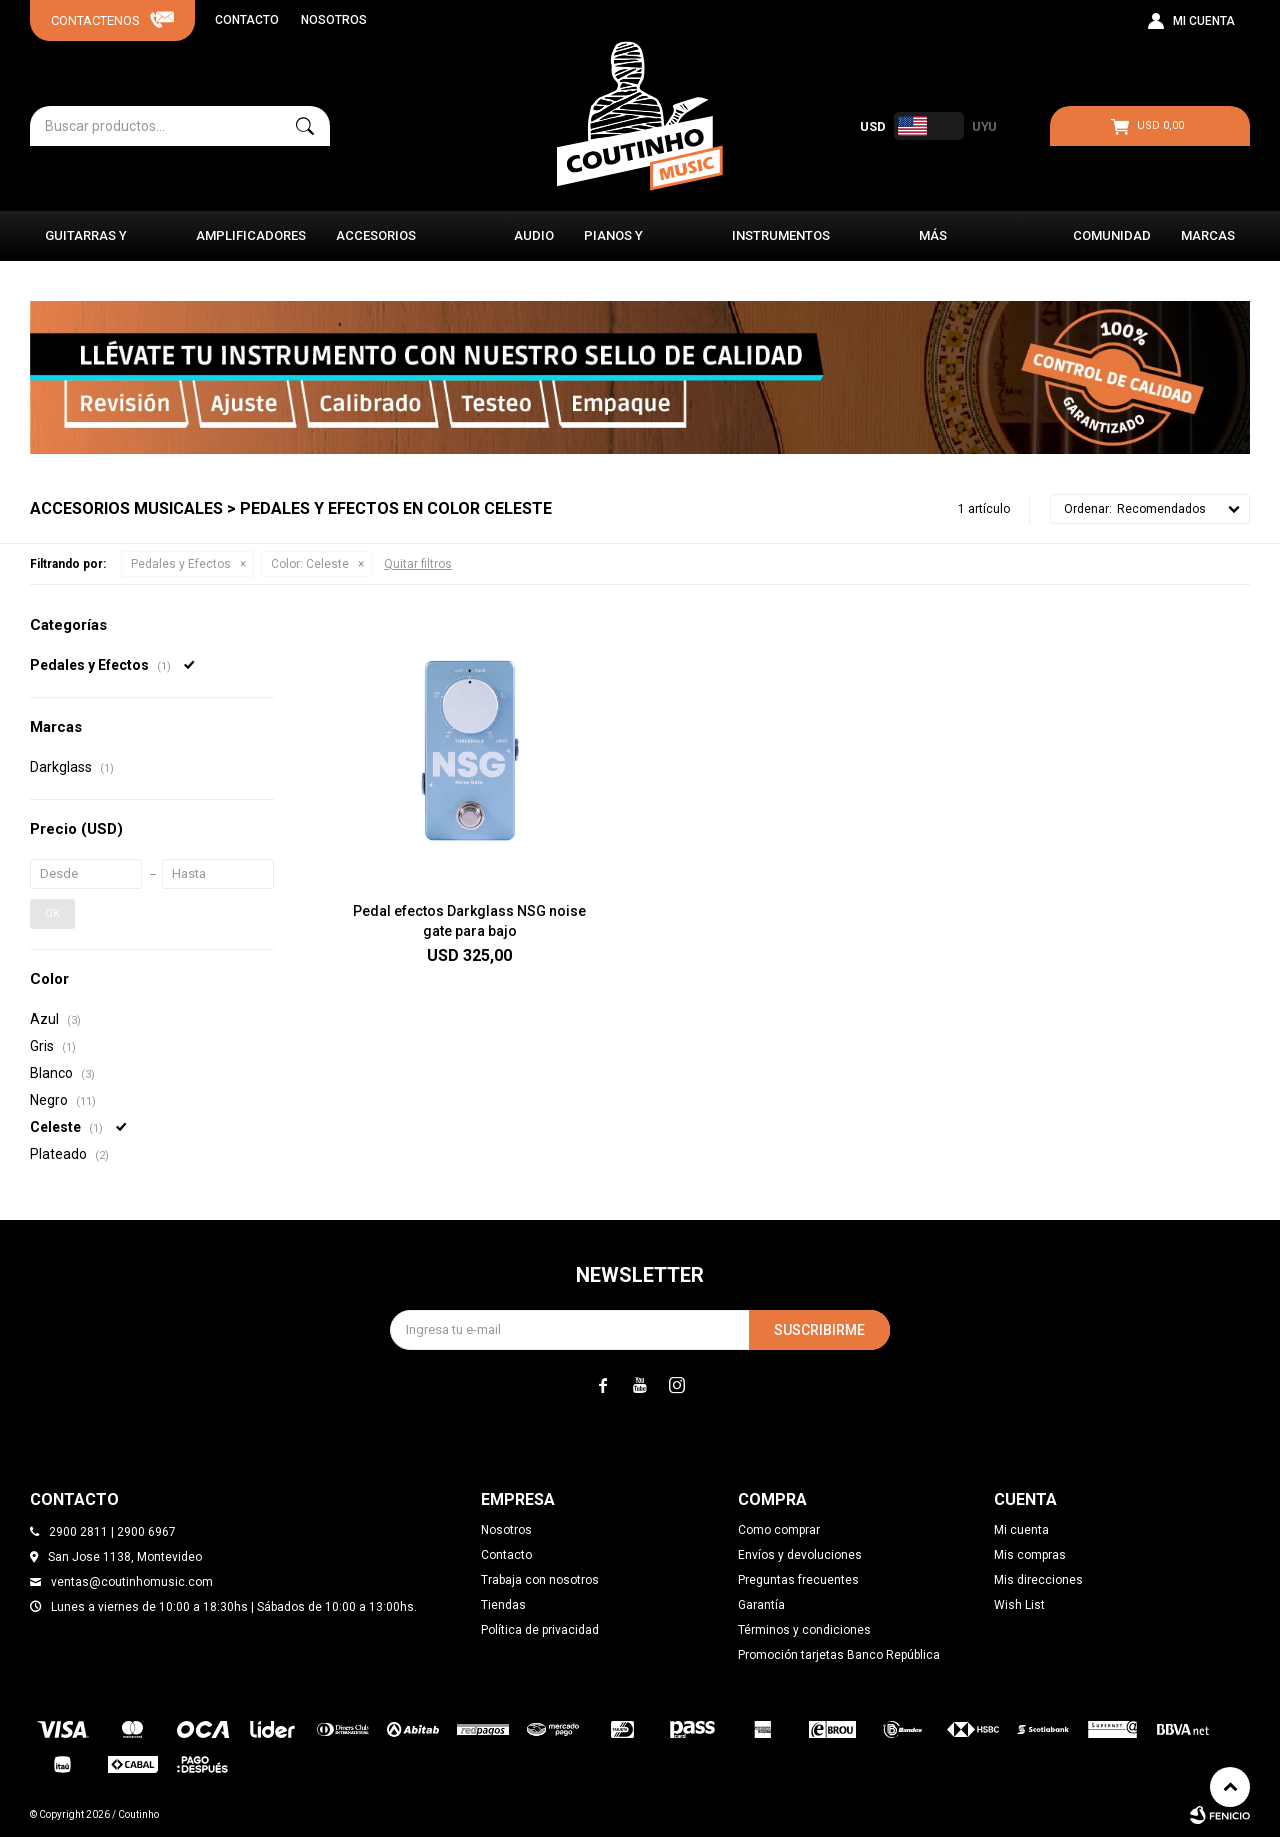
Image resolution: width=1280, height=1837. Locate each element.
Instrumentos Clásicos (781, 244)
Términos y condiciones (804, 1630)
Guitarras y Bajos (86, 244)
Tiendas (503, 1605)
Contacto (247, 20)
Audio (534, 235)
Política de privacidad (540, 1630)
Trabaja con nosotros (540, 1580)
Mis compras (1030, 1555)
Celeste (310, 564)
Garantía (761, 1605)
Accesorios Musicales (376, 244)
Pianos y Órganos (614, 244)
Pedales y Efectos (181, 564)
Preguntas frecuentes (798, 1580)
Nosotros (334, 20)
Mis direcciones (1038, 1580)
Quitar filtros (418, 564)
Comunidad (1112, 235)
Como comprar (779, 1530)
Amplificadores (251, 235)
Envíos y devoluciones (800, 1555)
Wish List (1019, 1605)
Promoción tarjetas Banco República (839, 1655)
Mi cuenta (1021, 1530)
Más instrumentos (968, 244)
